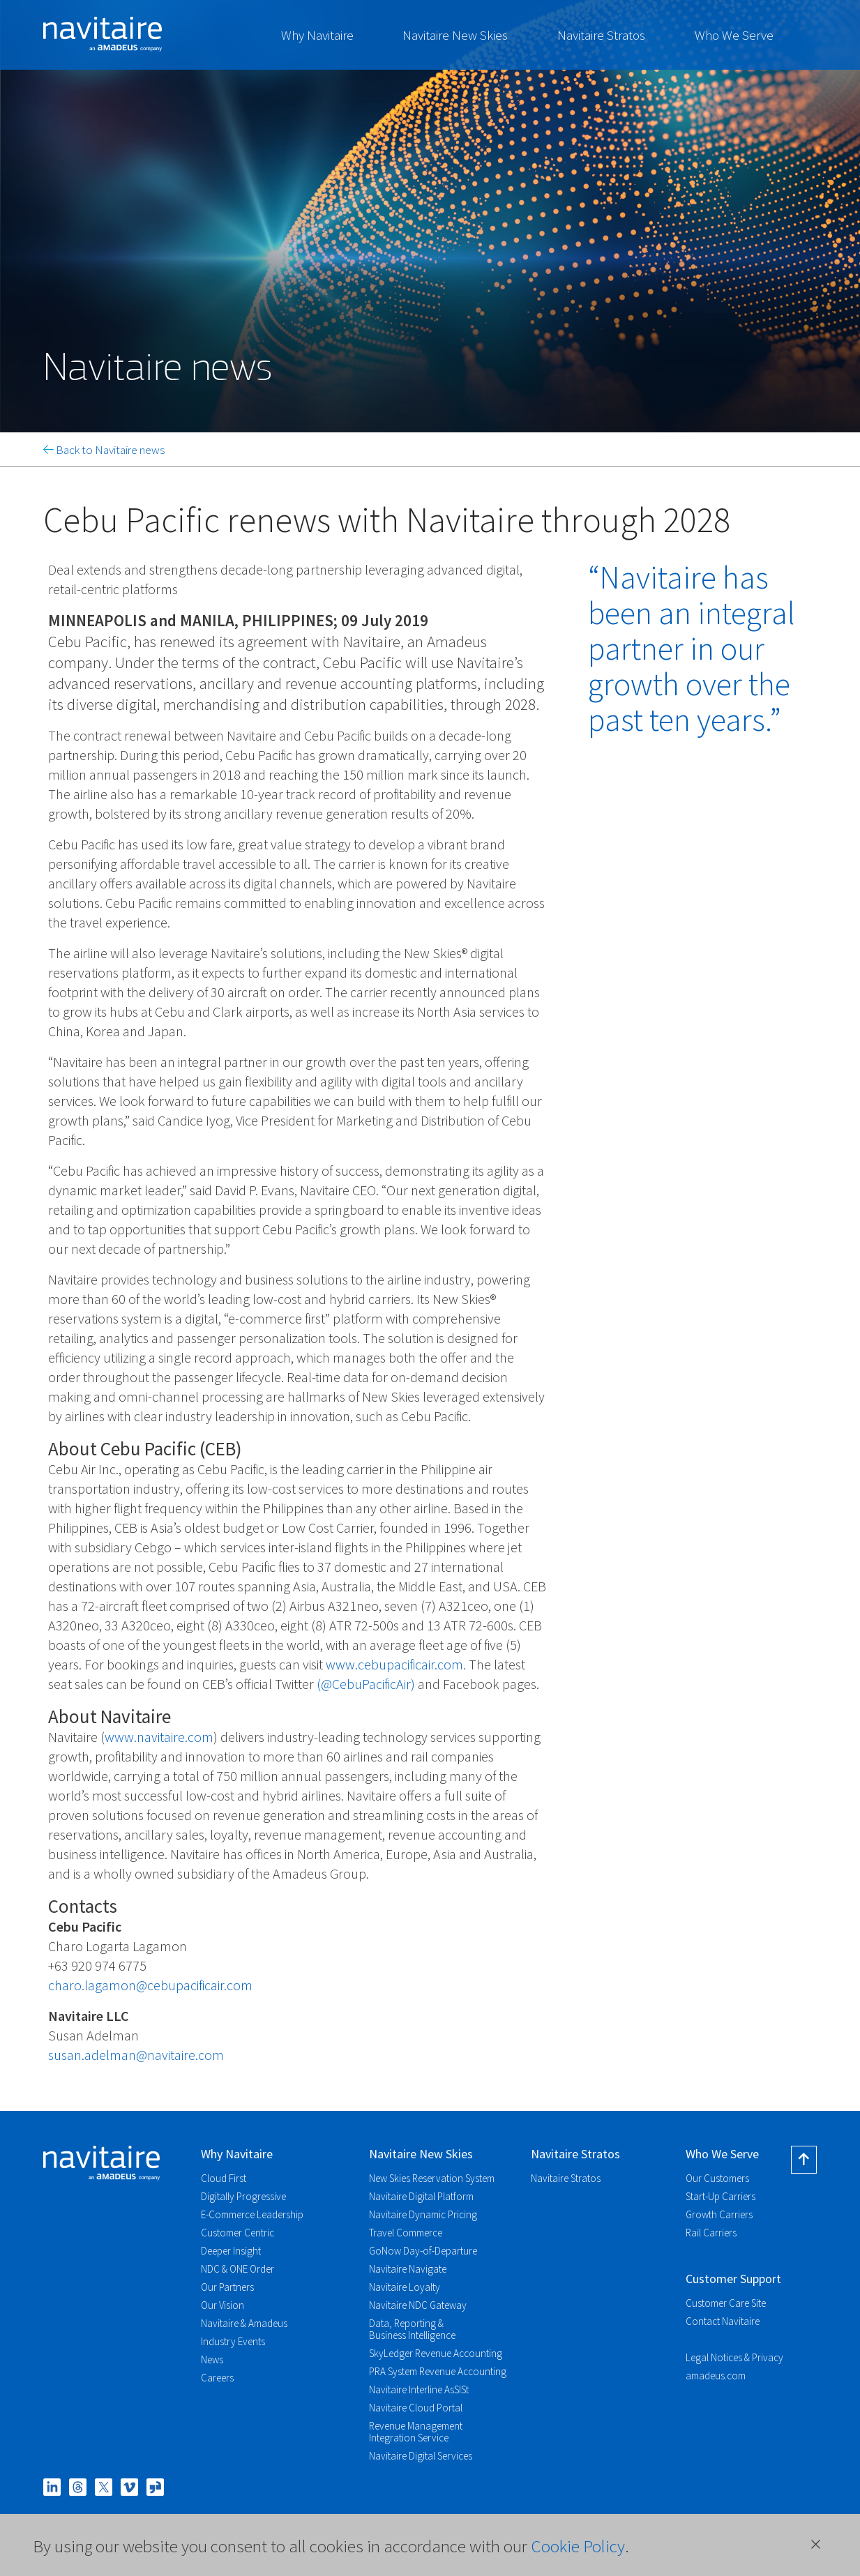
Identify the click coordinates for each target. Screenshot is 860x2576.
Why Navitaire (317, 34)
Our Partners (227, 2287)
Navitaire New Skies (455, 34)
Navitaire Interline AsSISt (419, 2389)
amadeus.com (716, 2375)
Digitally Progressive (243, 2196)
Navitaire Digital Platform (421, 2196)
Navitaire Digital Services (420, 2455)
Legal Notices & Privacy (734, 2357)
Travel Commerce (405, 2232)
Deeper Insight (231, 2250)
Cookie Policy (578, 2546)
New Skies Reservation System (432, 2178)
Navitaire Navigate (407, 2268)
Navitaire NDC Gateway (418, 2305)
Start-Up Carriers (720, 2196)
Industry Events (233, 2341)
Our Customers (717, 2178)
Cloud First (223, 2178)
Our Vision (222, 2305)
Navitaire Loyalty (404, 2287)
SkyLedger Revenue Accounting (435, 2353)
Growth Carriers (719, 2214)
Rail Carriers (711, 2232)
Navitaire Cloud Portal (415, 2407)
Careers (217, 2377)
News (212, 2359)
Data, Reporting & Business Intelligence (412, 2329)
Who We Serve (734, 34)
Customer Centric (237, 2232)
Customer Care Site (726, 2303)
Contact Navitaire (723, 2321)
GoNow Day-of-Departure (423, 2250)
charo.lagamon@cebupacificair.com (150, 1985)
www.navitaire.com (159, 1736)
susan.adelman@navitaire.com (136, 2054)
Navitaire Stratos (601, 34)
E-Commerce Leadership (252, 2214)
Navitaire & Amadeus (244, 2323)
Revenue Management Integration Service (415, 2431)
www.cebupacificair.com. (396, 1664)
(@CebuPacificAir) (366, 1683)
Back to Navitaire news (104, 449)
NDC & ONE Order (237, 2268)
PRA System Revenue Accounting (437, 2371)
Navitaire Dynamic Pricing (423, 2214)
